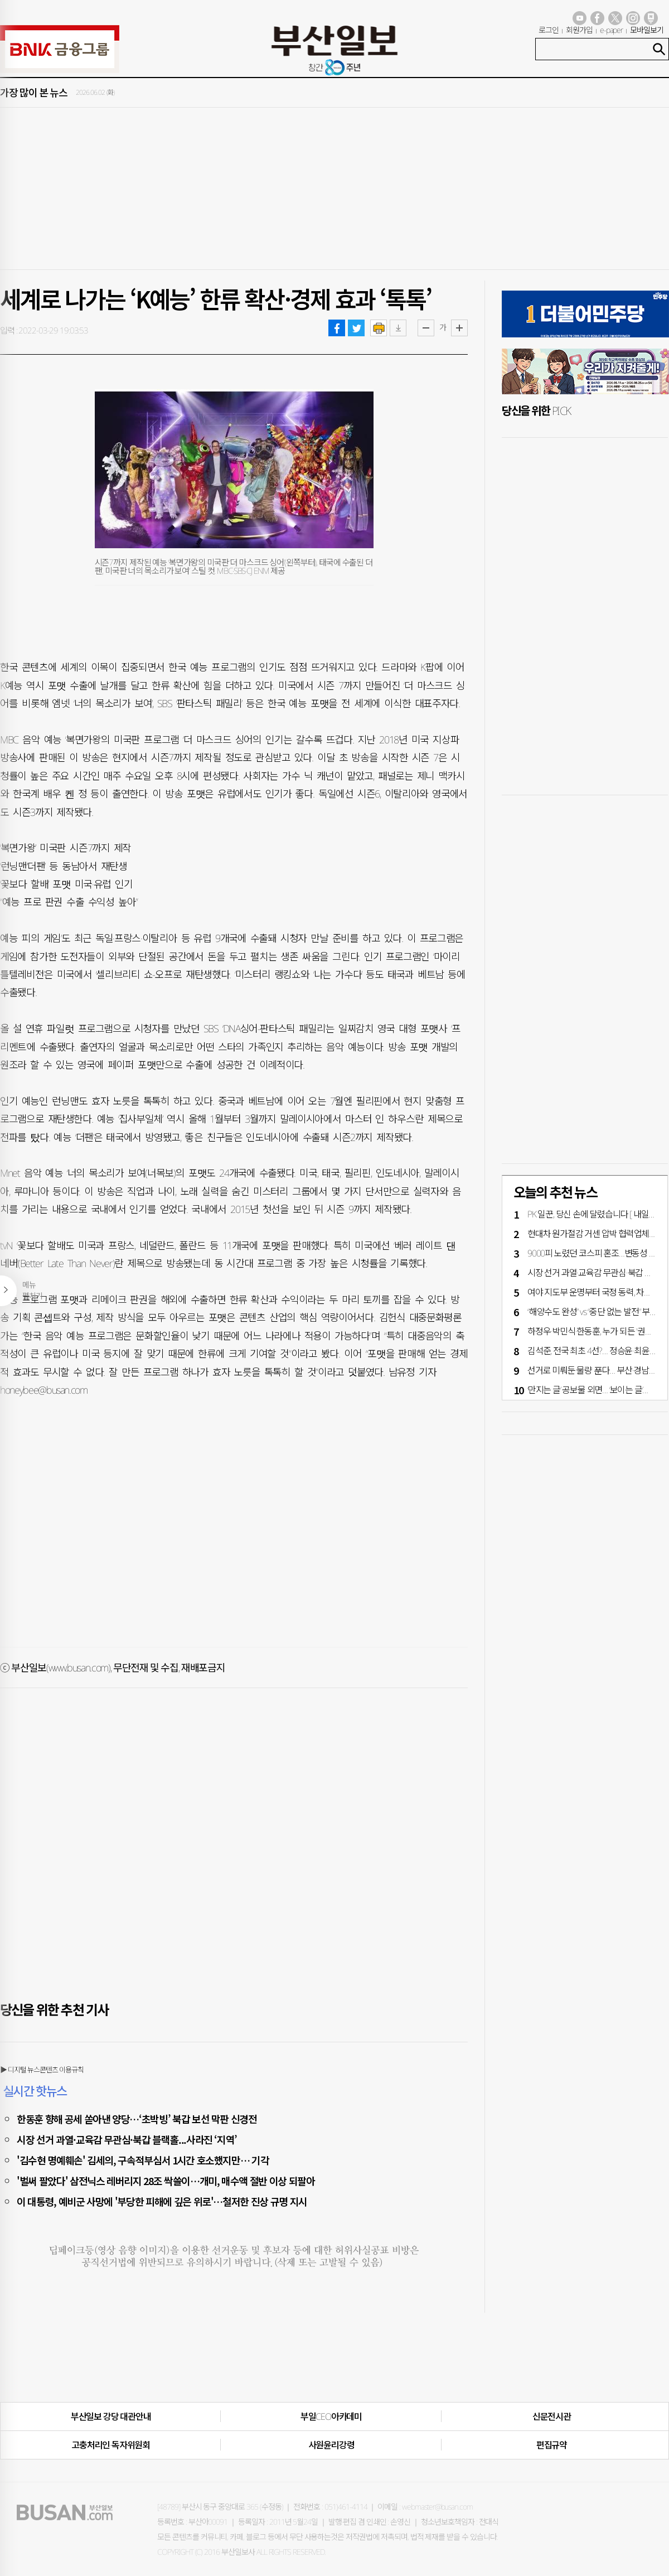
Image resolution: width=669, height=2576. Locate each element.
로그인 (549, 30)
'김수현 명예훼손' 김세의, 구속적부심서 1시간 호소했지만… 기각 (143, 2160)
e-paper (611, 30)
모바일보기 (646, 30)
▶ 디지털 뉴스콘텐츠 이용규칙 (42, 2070)
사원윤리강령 (331, 2445)
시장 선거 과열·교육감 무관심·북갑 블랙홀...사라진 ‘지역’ (127, 2139)
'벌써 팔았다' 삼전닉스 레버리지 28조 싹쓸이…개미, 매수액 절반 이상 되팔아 (166, 2180)
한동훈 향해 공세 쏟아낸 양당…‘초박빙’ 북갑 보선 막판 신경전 (137, 2118)
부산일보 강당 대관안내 (111, 2416)
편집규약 (551, 2445)
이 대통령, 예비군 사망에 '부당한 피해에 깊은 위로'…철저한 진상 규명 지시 (162, 2201)
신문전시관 (551, 2416)
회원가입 (579, 30)
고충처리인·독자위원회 (110, 2445)
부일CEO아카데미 (331, 2416)
